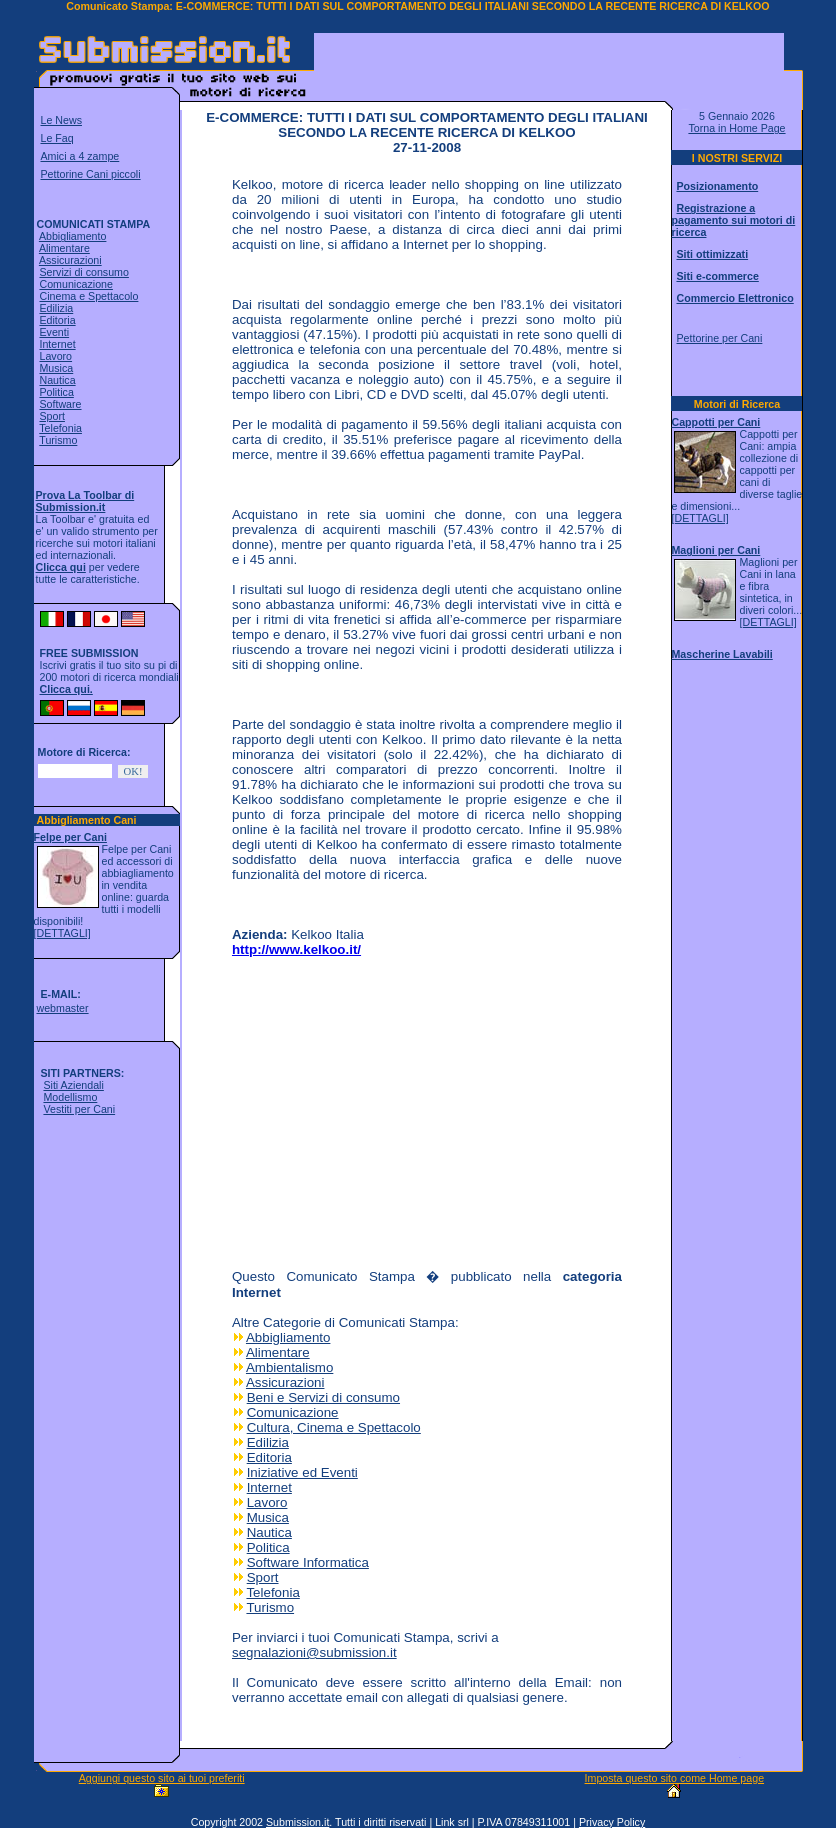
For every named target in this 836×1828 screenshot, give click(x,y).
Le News (61, 120)
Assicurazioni (70, 260)
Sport (51, 416)
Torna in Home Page (736, 128)
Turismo (58, 440)
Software (60, 404)
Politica (56, 392)
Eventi (54, 332)
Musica (56, 368)
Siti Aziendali (73, 1085)
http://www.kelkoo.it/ (296, 949)
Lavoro (55, 356)
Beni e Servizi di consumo (323, 1397)
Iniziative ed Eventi (302, 1472)
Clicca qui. (66, 689)
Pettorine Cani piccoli (91, 174)
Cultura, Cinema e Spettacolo (334, 1427)
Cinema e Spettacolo (88, 296)
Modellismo (70, 1097)
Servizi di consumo (83, 272)
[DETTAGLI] (62, 933)
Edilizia (56, 308)
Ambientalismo (289, 1367)
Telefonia (60, 428)
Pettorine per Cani (719, 338)
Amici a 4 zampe (80, 156)
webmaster (62, 1008)
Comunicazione (75, 284)
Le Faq (57, 138)
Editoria (57, 320)
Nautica (57, 380)
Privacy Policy (612, 1822)
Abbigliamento (73, 236)
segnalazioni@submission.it (314, 1652)
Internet (57, 344)
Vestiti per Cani (79, 1109)
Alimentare (64, 248)
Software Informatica (308, 1562)
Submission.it (297, 1822)
